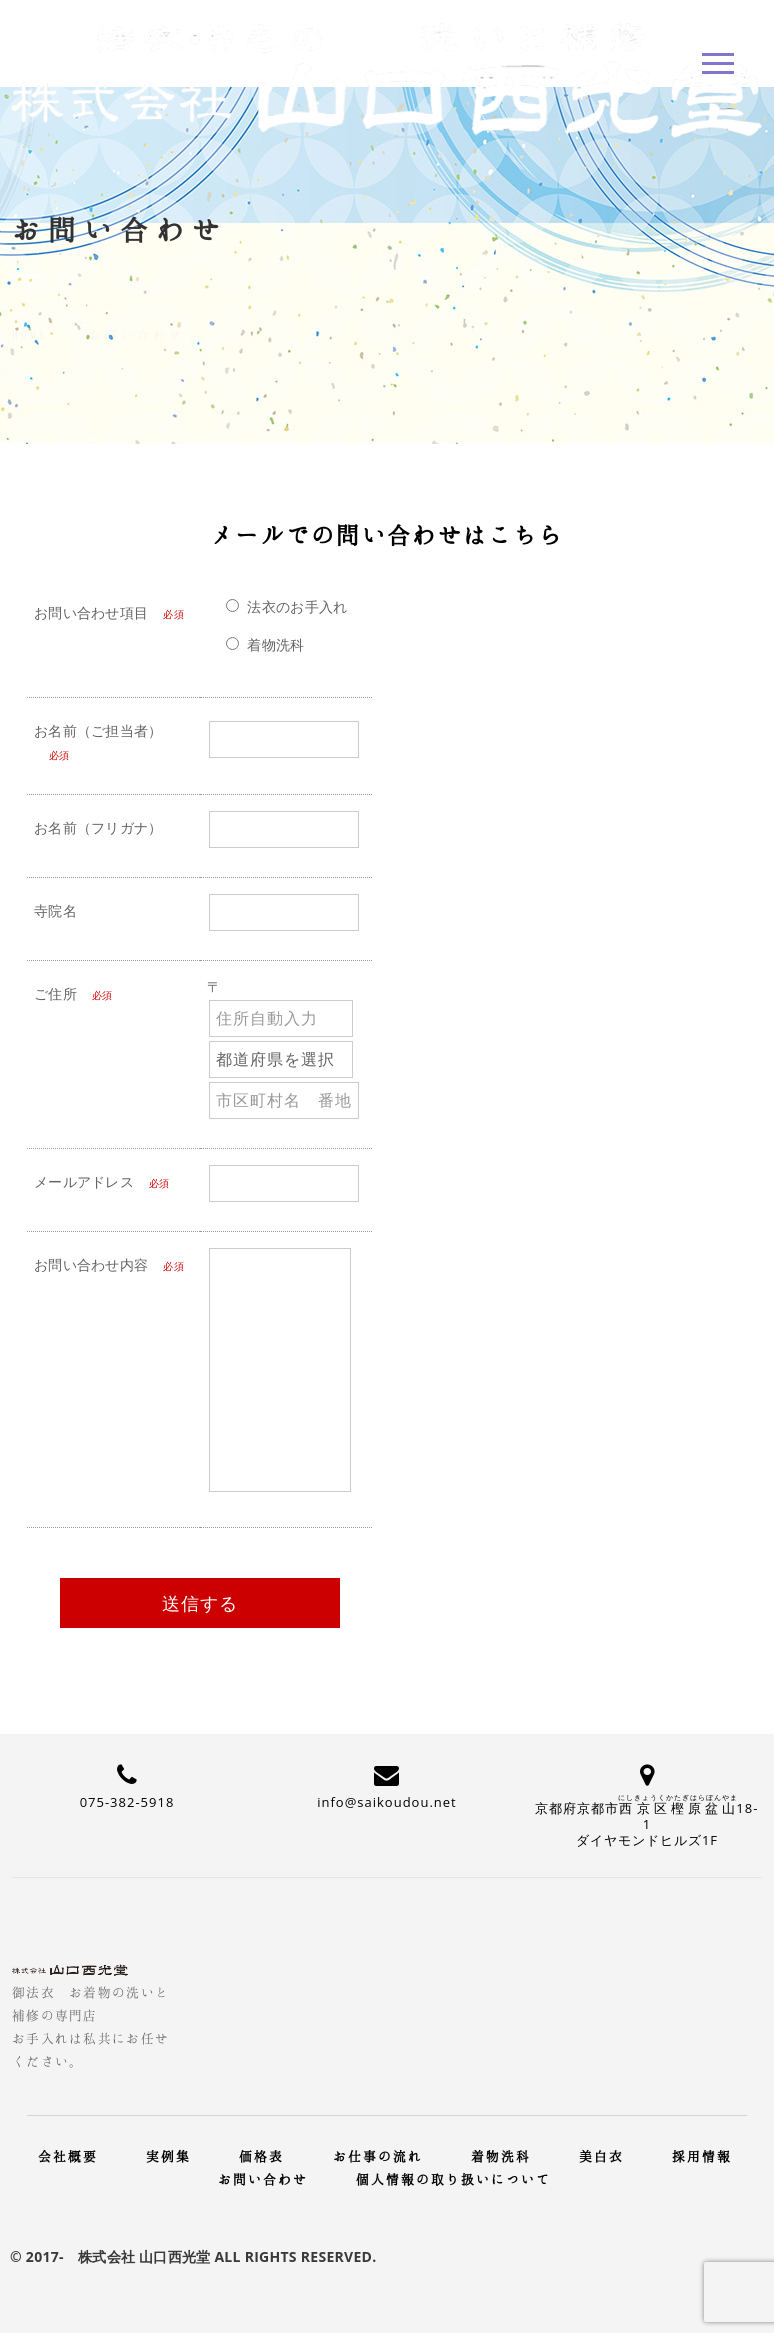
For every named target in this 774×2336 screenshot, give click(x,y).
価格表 (261, 2156)
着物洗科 (501, 2156)
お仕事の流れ (378, 2156)
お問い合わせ (263, 2179)
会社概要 (68, 2156)
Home (30, 310)
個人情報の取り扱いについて (453, 2179)
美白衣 (601, 2156)
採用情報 (702, 2156)
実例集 (168, 2156)
